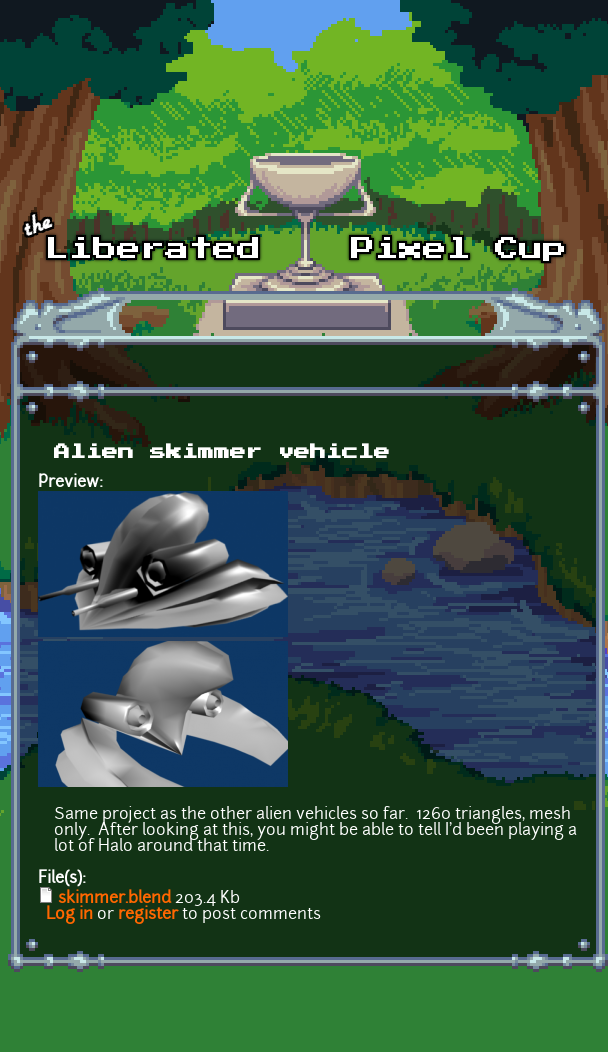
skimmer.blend (114, 899)
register (148, 915)
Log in (69, 915)
